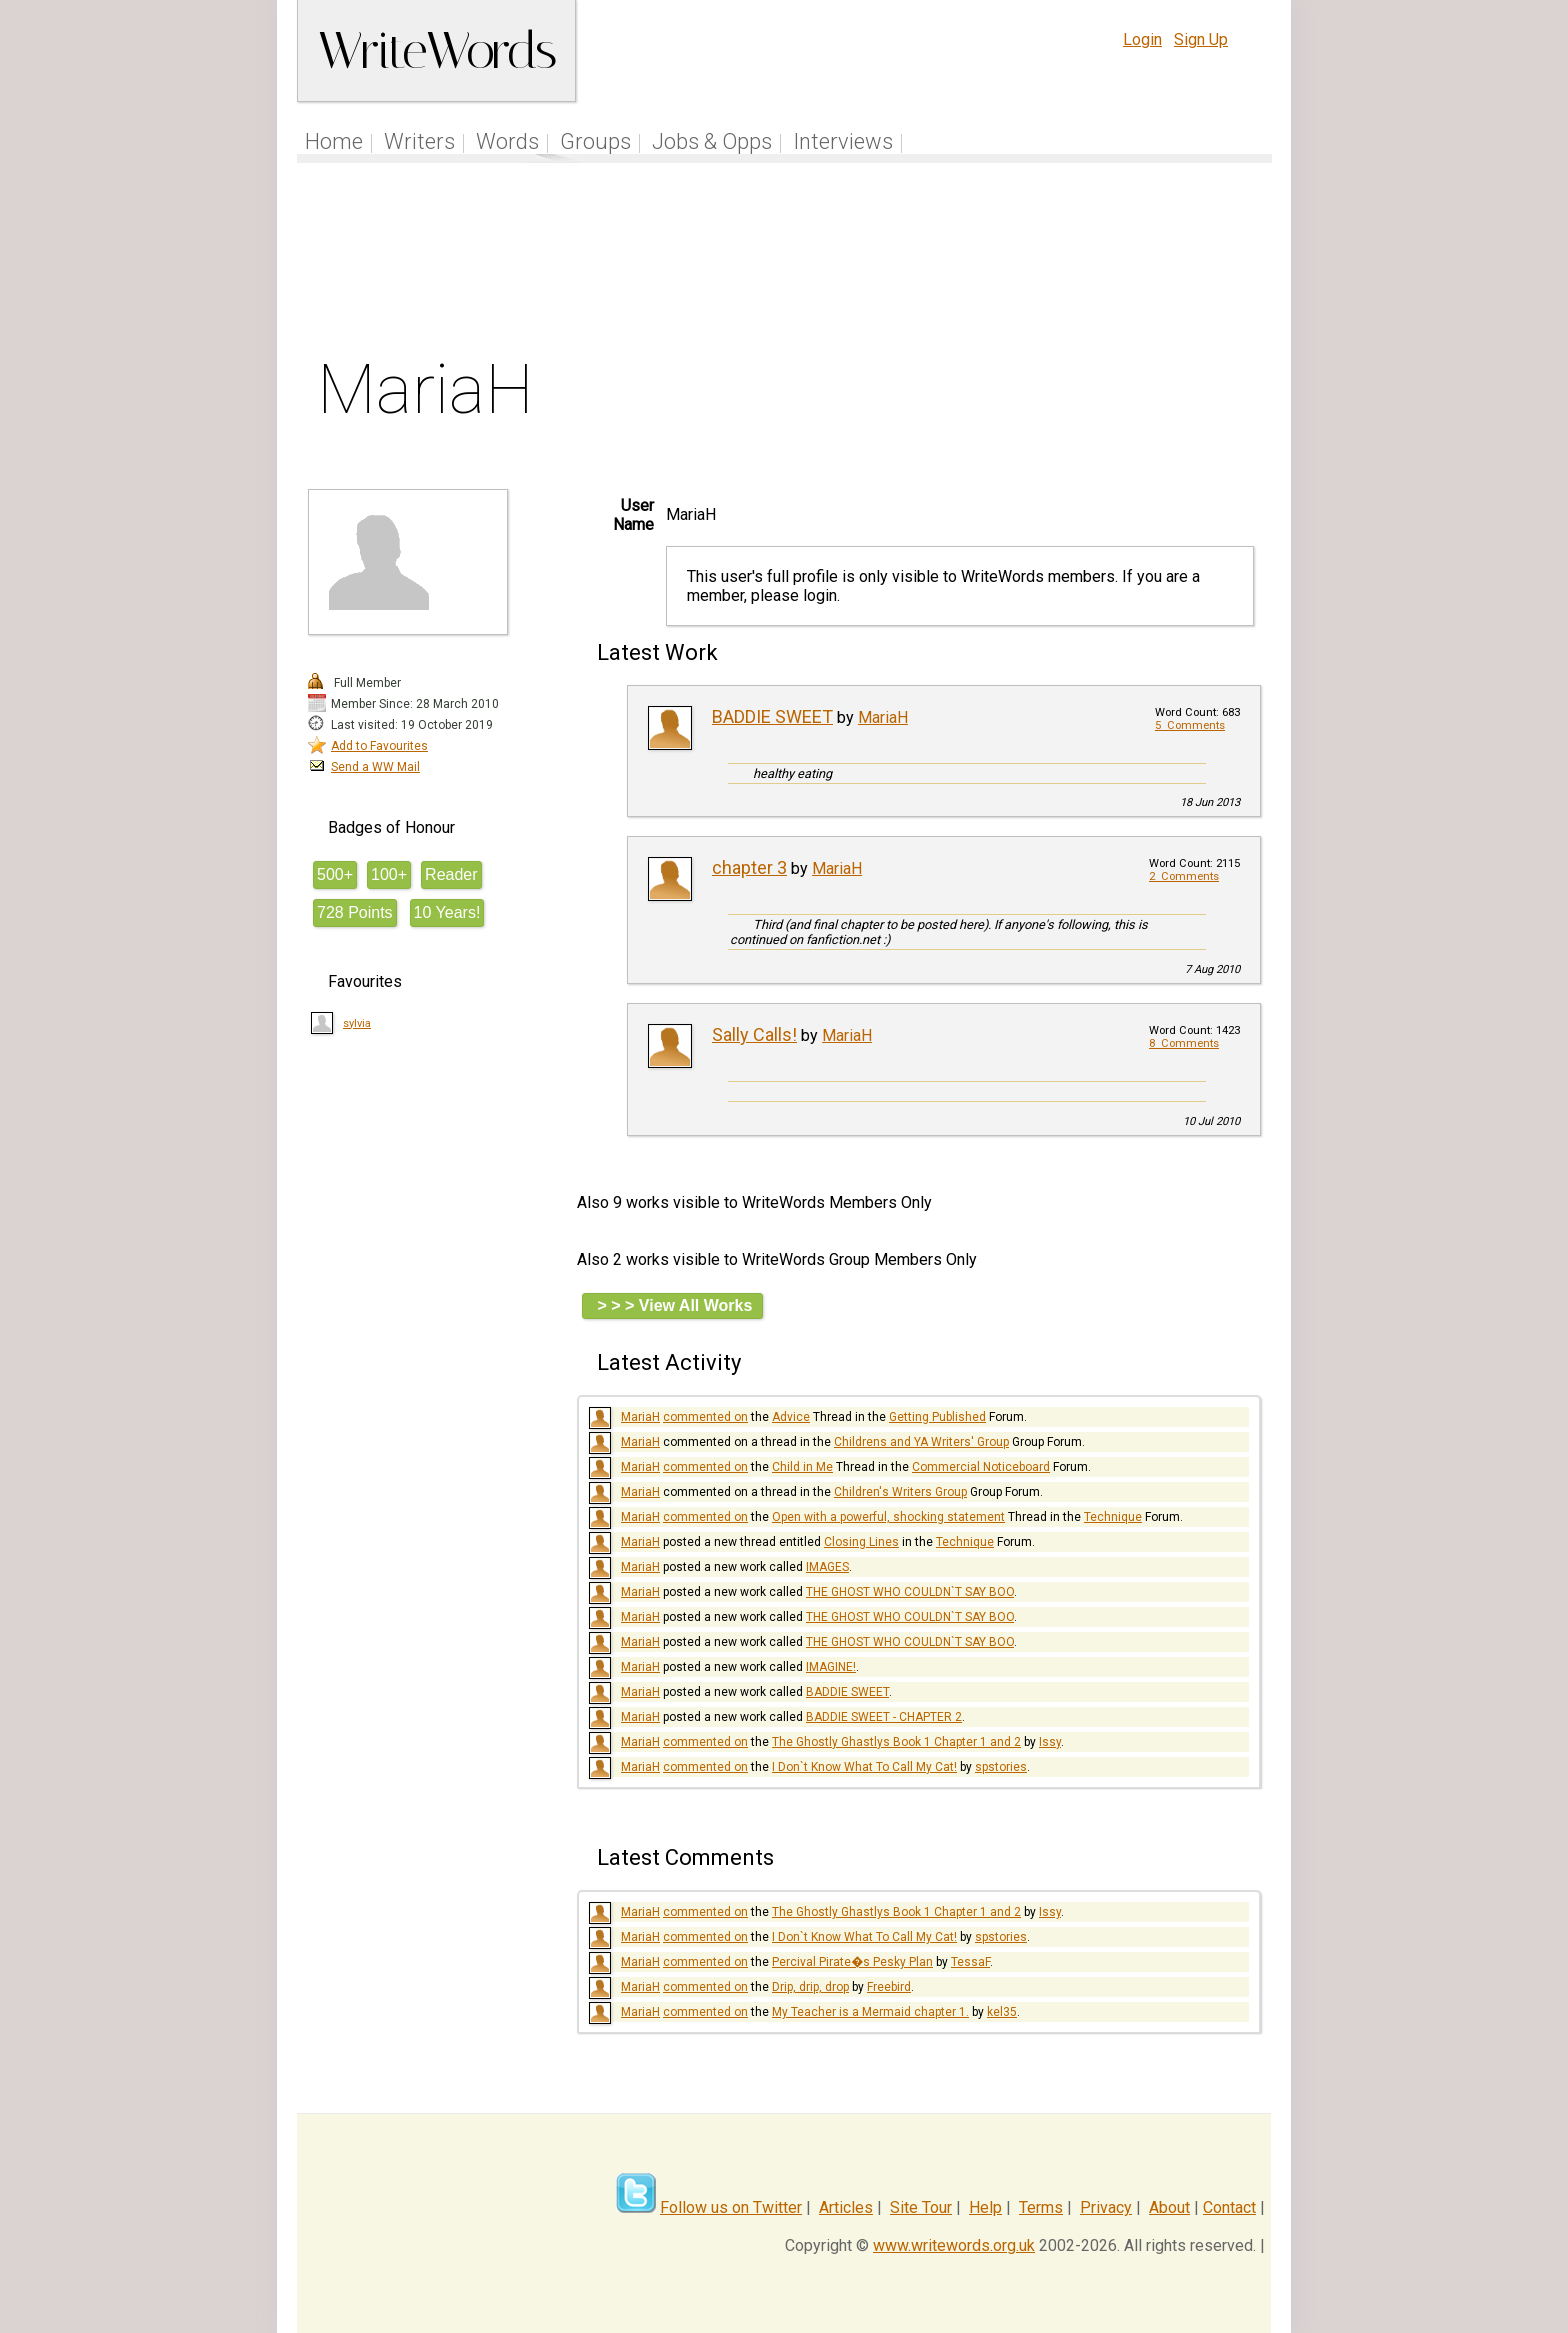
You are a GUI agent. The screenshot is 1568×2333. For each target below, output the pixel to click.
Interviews (843, 141)
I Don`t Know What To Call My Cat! (864, 1767)
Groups (595, 141)
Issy (1050, 1742)
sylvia (357, 1023)
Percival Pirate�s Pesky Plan (852, 1962)
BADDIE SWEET (772, 716)
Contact (1229, 2207)
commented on (705, 1417)
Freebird (889, 1987)
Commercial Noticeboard (981, 1467)
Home (334, 141)
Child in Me (802, 1467)
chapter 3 (749, 867)
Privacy (1106, 2207)
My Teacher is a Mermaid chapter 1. (870, 2012)
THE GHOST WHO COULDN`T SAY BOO (910, 1592)
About (1169, 2207)
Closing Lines (861, 1542)
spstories (1001, 1767)
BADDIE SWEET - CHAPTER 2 (884, 1717)
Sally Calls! (754, 1034)
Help (985, 2207)
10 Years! (447, 912)
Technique (1113, 1517)
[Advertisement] (785, 264)
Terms (1041, 2207)
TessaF (970, 1962)
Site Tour (921, 2207)
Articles (846, 2207)
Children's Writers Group (900, 1492)
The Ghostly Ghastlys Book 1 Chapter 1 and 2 (896, 1742)
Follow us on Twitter (731, 2207)
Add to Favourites (379, 746)
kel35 (1002, 2012)
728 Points (355, 912)
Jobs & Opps (712, 141)
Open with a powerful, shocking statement (888, 1517)
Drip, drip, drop (810, 1987)
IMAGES (827, 1567)
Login (1142, 39)
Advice (791, 1417)
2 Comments (1184, 876)
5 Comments (1190, 725)
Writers (419, 141)
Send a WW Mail (375, 767)
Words (507, 141)
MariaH (883, 717)
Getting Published (937, 1417)
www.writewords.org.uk (954, 2245)
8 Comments (1184, 1043)
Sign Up (1201, 39)
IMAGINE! (831, 1667)
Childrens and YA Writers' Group (921, 1442)
